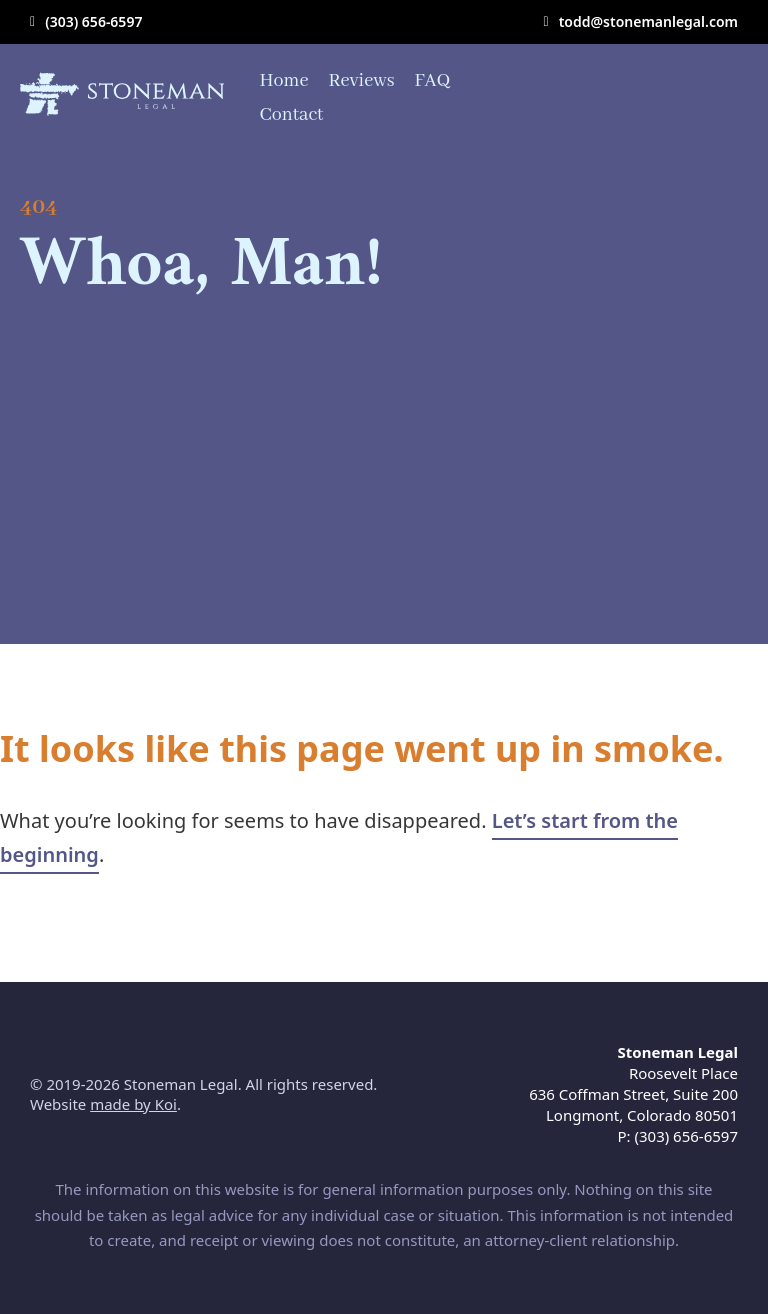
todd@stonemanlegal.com (648, 21)
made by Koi (133, 1104)
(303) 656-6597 (93, 21)
